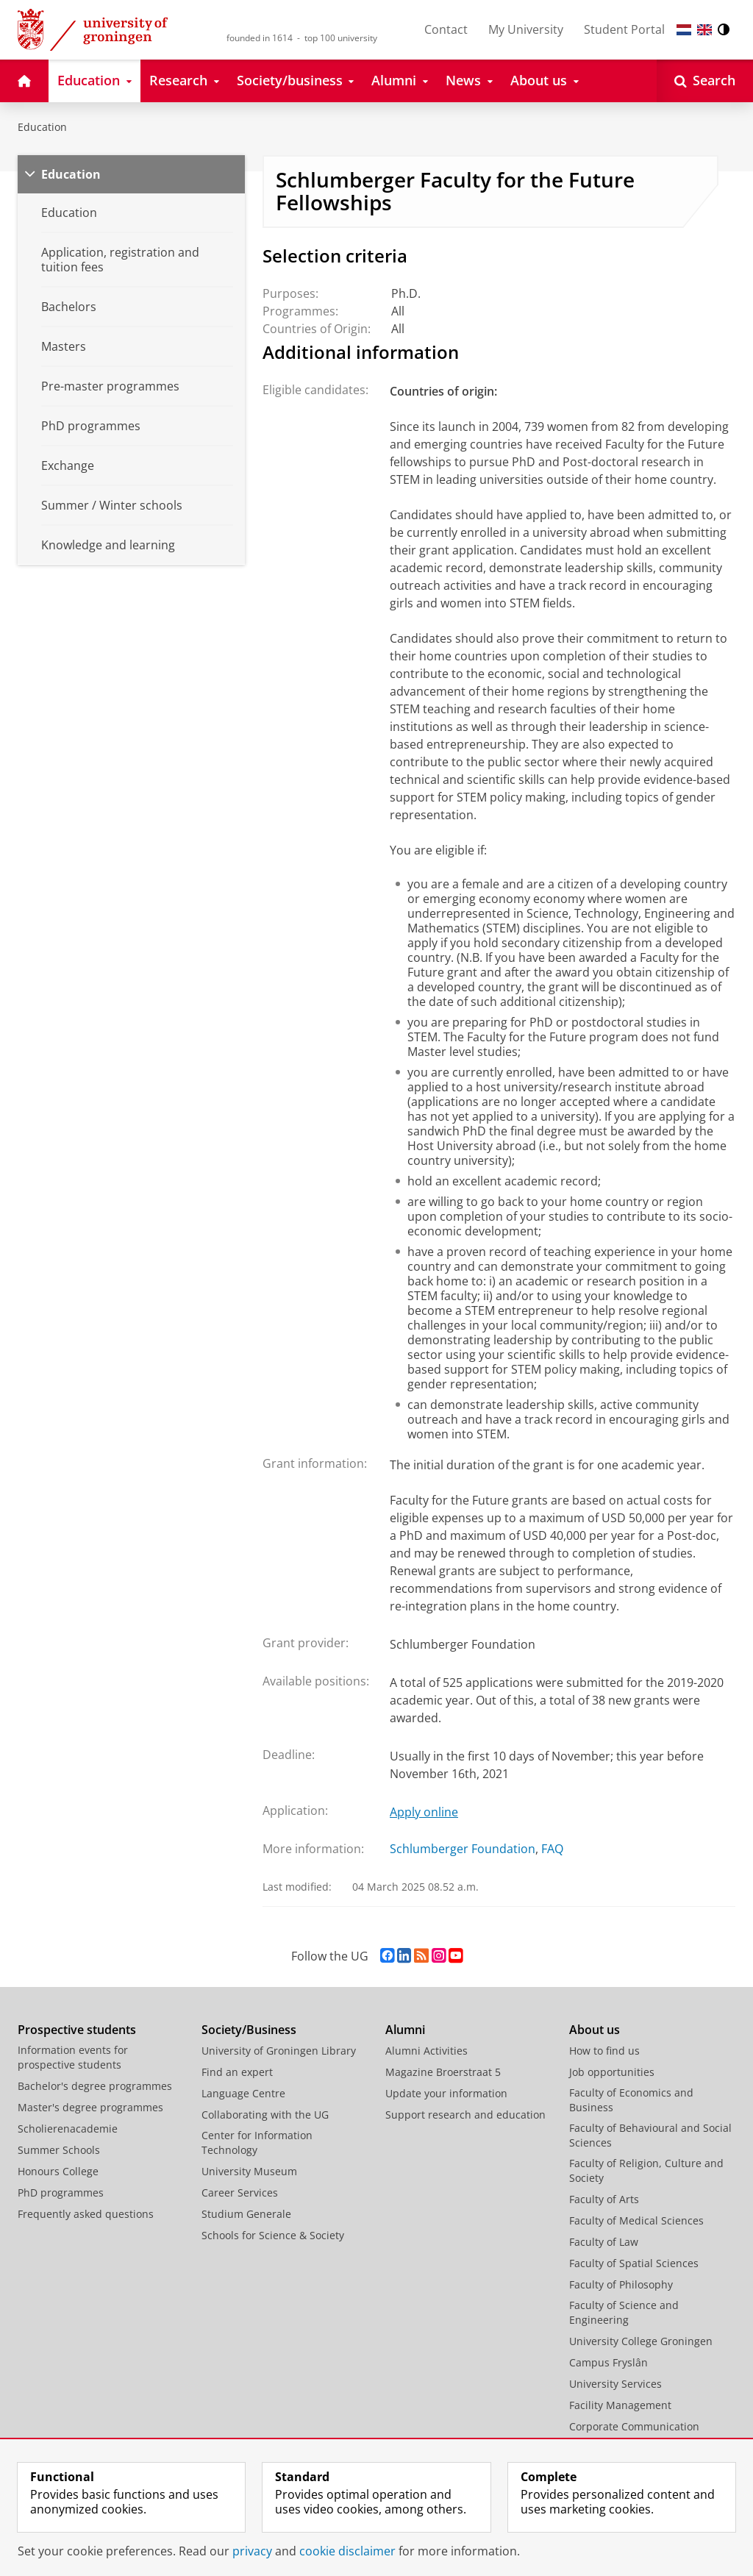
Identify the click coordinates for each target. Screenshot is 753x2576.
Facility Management (620, 2405)
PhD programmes (61, 2192)
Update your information (446, 2093)
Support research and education (465, 2115)
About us (594, 2029)
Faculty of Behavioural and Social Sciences (650, 2135)
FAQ (552, 1849)
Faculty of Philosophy (621, 2284)
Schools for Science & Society (272, 2235)
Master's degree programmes (90, 2107)
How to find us (604, 2051)
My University (525, 29)
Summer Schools (59, 2150)
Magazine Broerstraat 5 (443, 2072)
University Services (615, 2384)
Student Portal (624, 29)
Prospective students (77, 2029)
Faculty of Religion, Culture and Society (646, 2170)
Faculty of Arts (604, 2199)
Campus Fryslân (608, 2362)
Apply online (424, 1812)
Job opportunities (611, 2072)
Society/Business (248, 2029)
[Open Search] (705, 81)
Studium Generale (246, 2214)
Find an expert (237, 2072)
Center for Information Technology (257, 2142)
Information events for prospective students (73, 2057)
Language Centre (243, 2093)
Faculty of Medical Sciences (636, 2220)
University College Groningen (641, 2341)
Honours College (58, 2171)
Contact (446, 29)
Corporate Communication (634, 2426)
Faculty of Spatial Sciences (634, 2263)
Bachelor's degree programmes (95, 2086)
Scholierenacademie (68, 2129)
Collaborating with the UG (265, 2115)
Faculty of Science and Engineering (624, 2312)
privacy (252, 2551)
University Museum (249, 2171)
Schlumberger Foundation (462, 1849)
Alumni (405, 2029)
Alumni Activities (426, 2051)
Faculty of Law (603, 2242)
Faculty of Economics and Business (631, 2100)
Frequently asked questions (86, 2214)
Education (42, 127)
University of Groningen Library (278, 2051)
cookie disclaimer (347, 2551)
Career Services (239, 2192)
